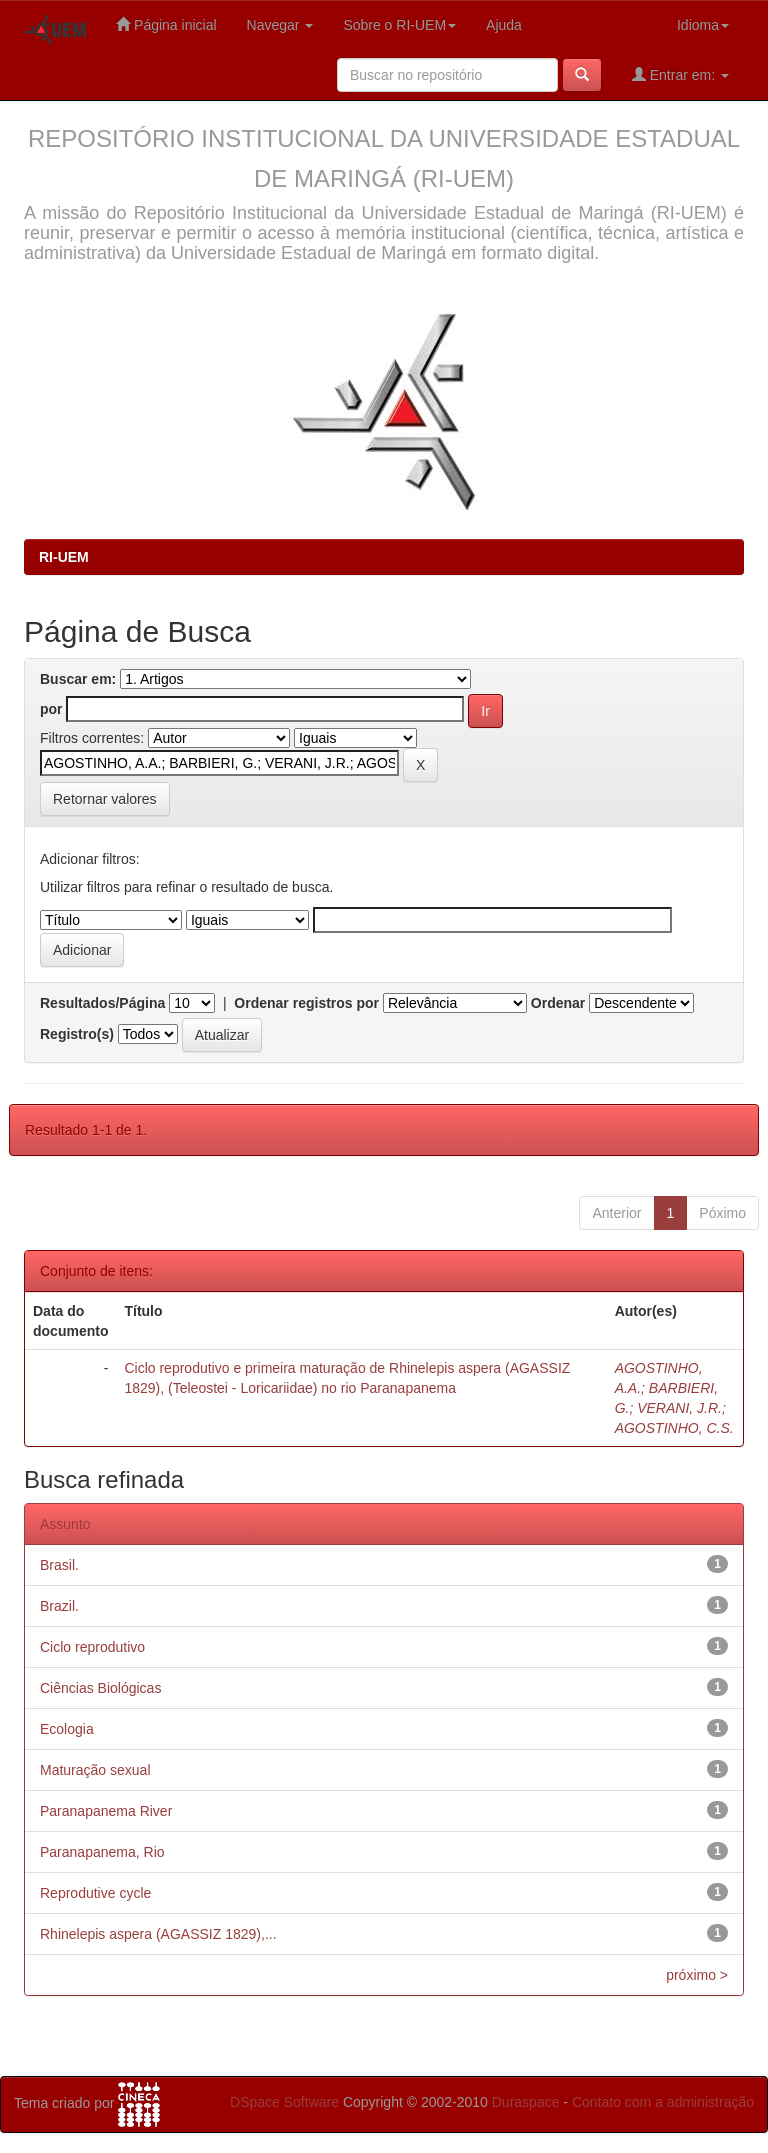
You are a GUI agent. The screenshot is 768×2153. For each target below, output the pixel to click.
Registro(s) (77, 1034)
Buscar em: (78, 679)
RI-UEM (64, 557)
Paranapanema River (106, 1811)
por (51, 709)
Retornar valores (105, 799)
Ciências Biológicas (100, 1688)
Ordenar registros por (306, 1003)
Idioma (703, 25)
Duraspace (526, 2102)
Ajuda (504, 25)
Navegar (280, 25)
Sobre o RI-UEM (399, 25)
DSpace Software (284, 2102)
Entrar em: (680, 74)
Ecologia (67, 1729)
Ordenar (558, 1003)
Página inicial (166, 24)
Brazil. (59, 1606)
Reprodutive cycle (95, 1893)
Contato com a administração (663, 2102)
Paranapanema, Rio (102, 1852)
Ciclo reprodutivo (92, 1647)
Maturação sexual (95, 1770)
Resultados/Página (102, 1003)
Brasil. (59, 1565)
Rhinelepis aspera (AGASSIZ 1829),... (158, 1934)
